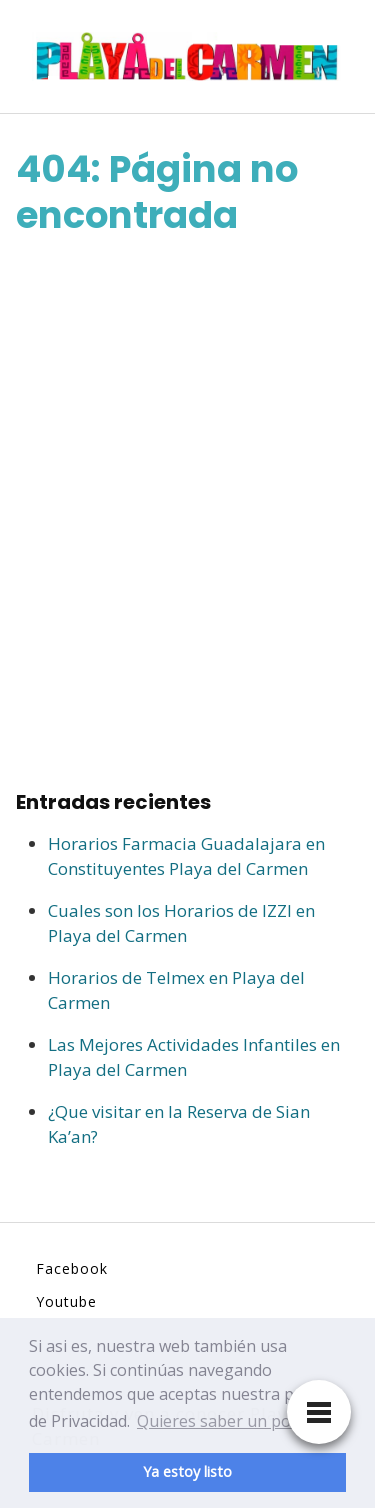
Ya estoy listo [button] (187, 1471)
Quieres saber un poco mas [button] (240, 1421)
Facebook (72, 1268)
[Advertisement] (187, 512)
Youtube (66, 1301)
